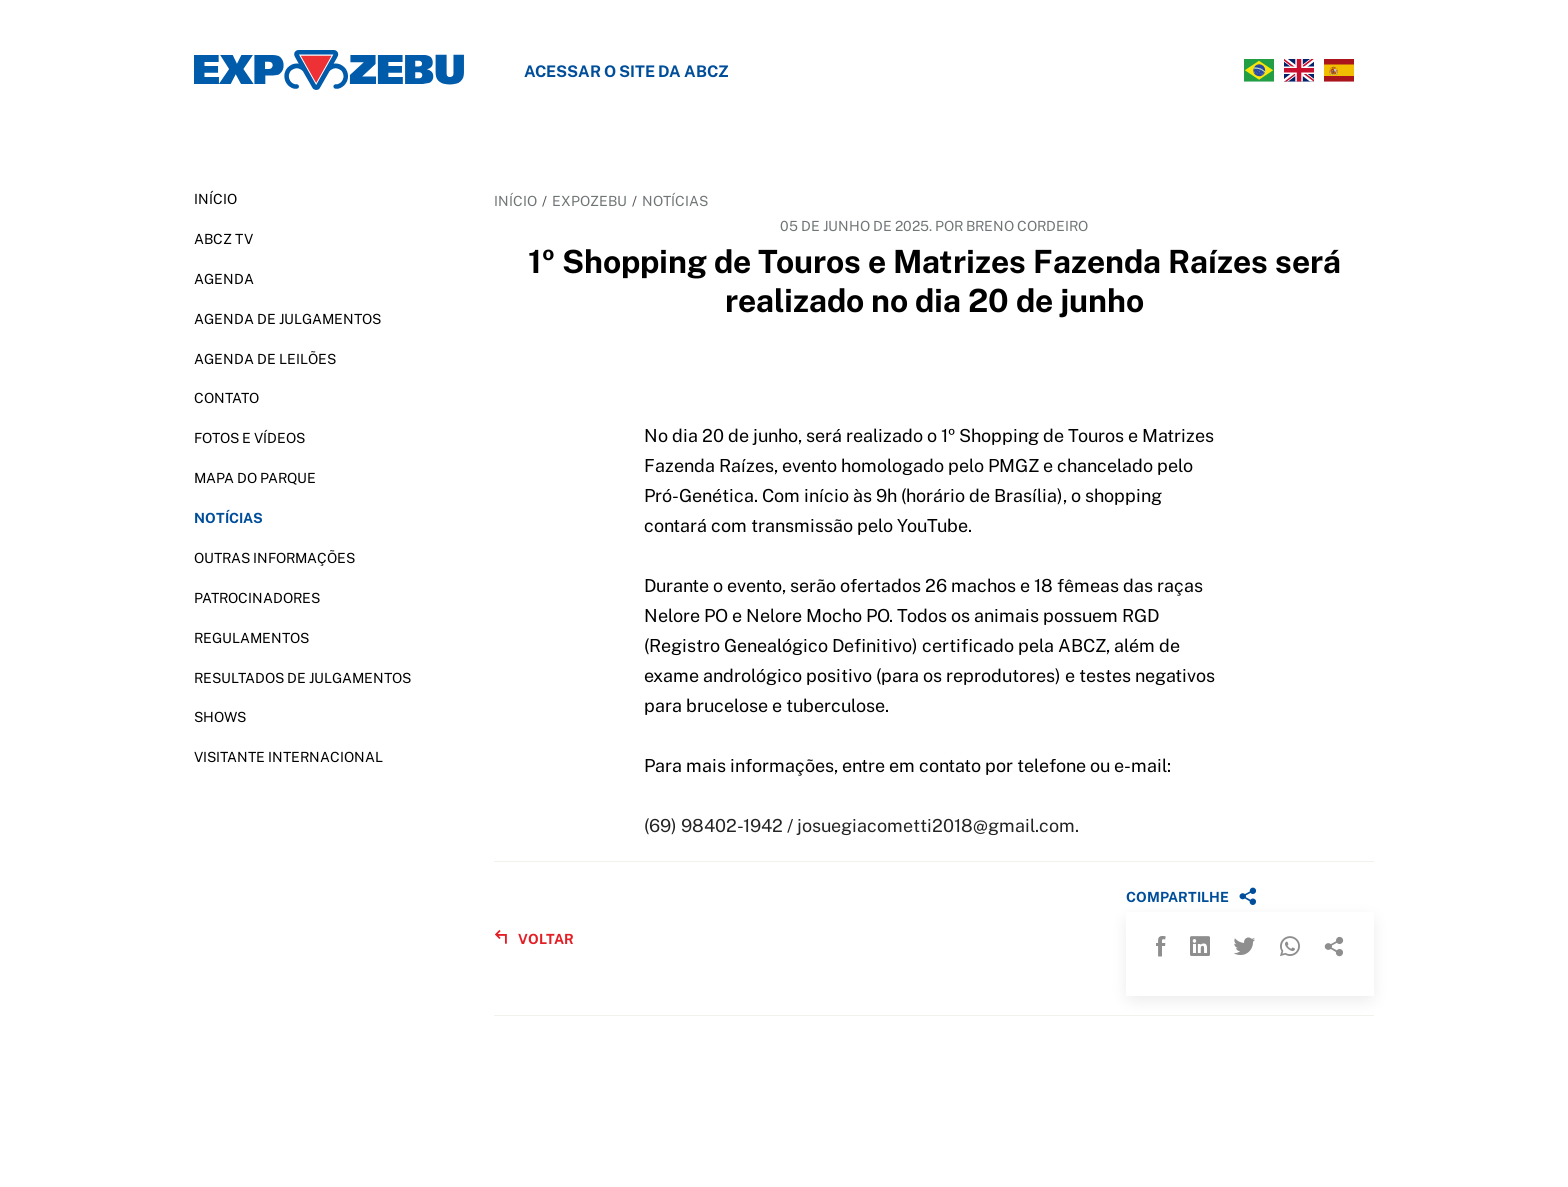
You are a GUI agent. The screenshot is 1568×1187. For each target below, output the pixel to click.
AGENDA (224, 279)
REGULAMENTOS (251, 638)
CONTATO (226, 398)
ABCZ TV (223, 239)
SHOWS (220, 717)
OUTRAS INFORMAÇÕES (274, 558)
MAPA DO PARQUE (255, 478)
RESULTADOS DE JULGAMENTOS (302, 678)
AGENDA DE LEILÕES (265, 359)
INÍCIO (215, 199)
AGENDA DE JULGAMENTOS (287, 319)
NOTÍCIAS (228, 518)
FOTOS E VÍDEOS (249, 438)
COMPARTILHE (1191, 896)
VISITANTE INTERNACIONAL (288, 757)
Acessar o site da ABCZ (626, 71)
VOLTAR (534, 938)
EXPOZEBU (589, 201)
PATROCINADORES (257, 598)
